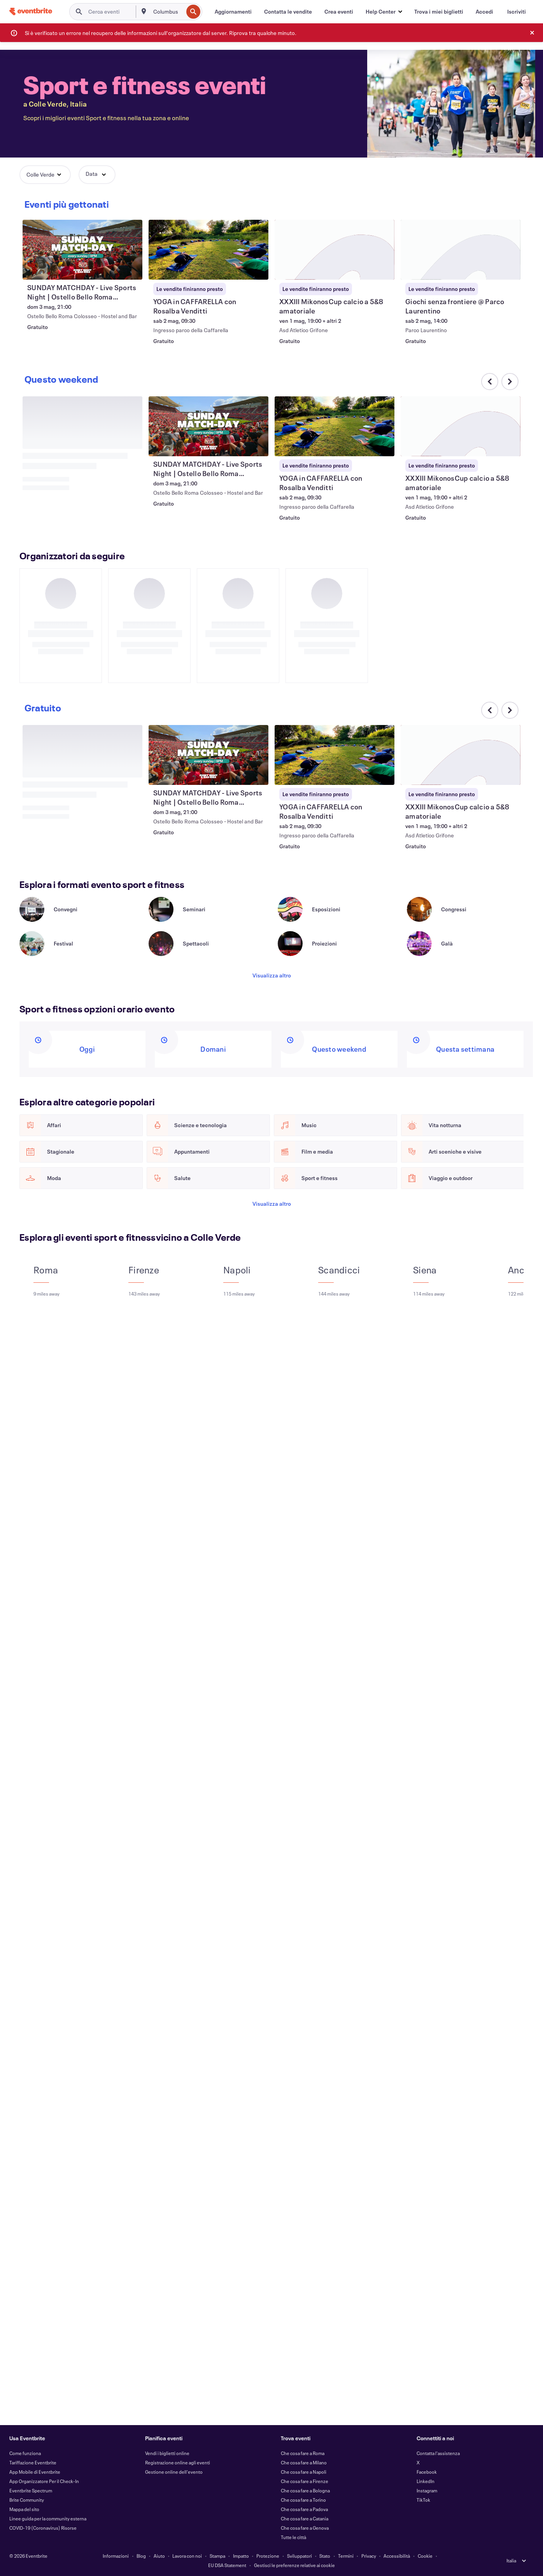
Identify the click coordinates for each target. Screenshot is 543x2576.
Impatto (241, 2556)
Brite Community (26, 2500)
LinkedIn (425, 2481)
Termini (346, 2556)
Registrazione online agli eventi (177, 2462)
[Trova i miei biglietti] (438, 11)
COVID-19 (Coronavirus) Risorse (43, 2528)
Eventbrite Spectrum (30, 2490)
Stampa (217, 2556)
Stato (324, 2556)
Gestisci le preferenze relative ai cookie (294, 2565)
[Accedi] (484, 11)
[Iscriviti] (516, 11)
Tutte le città (293, 2537)
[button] (383, 11)
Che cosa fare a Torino (303, 2500)
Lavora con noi (187, 2556)
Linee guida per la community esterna (47, 2518)
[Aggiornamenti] (233, 11)
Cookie (425, 2556)
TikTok (423, 2500)
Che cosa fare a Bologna (305, 2490)
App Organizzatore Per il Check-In (44, 2481)
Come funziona (25, 2453)
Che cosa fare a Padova (304, 2509)
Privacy (368, 2556)
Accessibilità (397, 2556)
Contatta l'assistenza (438, 2453)
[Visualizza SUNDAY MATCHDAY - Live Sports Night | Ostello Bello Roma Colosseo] (208, 251)
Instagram (427, 2490)
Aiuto (159, 2556)
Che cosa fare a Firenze (304, 2481)
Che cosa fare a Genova (305, 2528)
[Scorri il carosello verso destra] (509, 206)
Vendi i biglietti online (167, 2453)
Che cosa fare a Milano (304, 2462)
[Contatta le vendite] (288, 11)
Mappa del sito (24, 2509)
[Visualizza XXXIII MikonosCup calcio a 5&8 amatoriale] (460, 428)
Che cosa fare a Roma (302, 2453)
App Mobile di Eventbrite (34, 2472)
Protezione (267, 2556)
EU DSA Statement (227, 2565)
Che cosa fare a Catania (304, 2518)
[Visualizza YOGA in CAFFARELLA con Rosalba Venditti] (334, 251)
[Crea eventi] (338, 11)
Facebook (427, 2472)
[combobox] (167, 12)
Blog (141, 2556)
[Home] (30, 11)
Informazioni (116, 2556)
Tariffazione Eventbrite (32, 2462)
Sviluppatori (299, 2556)
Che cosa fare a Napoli (303, 2472)
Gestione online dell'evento (174, 2472)
